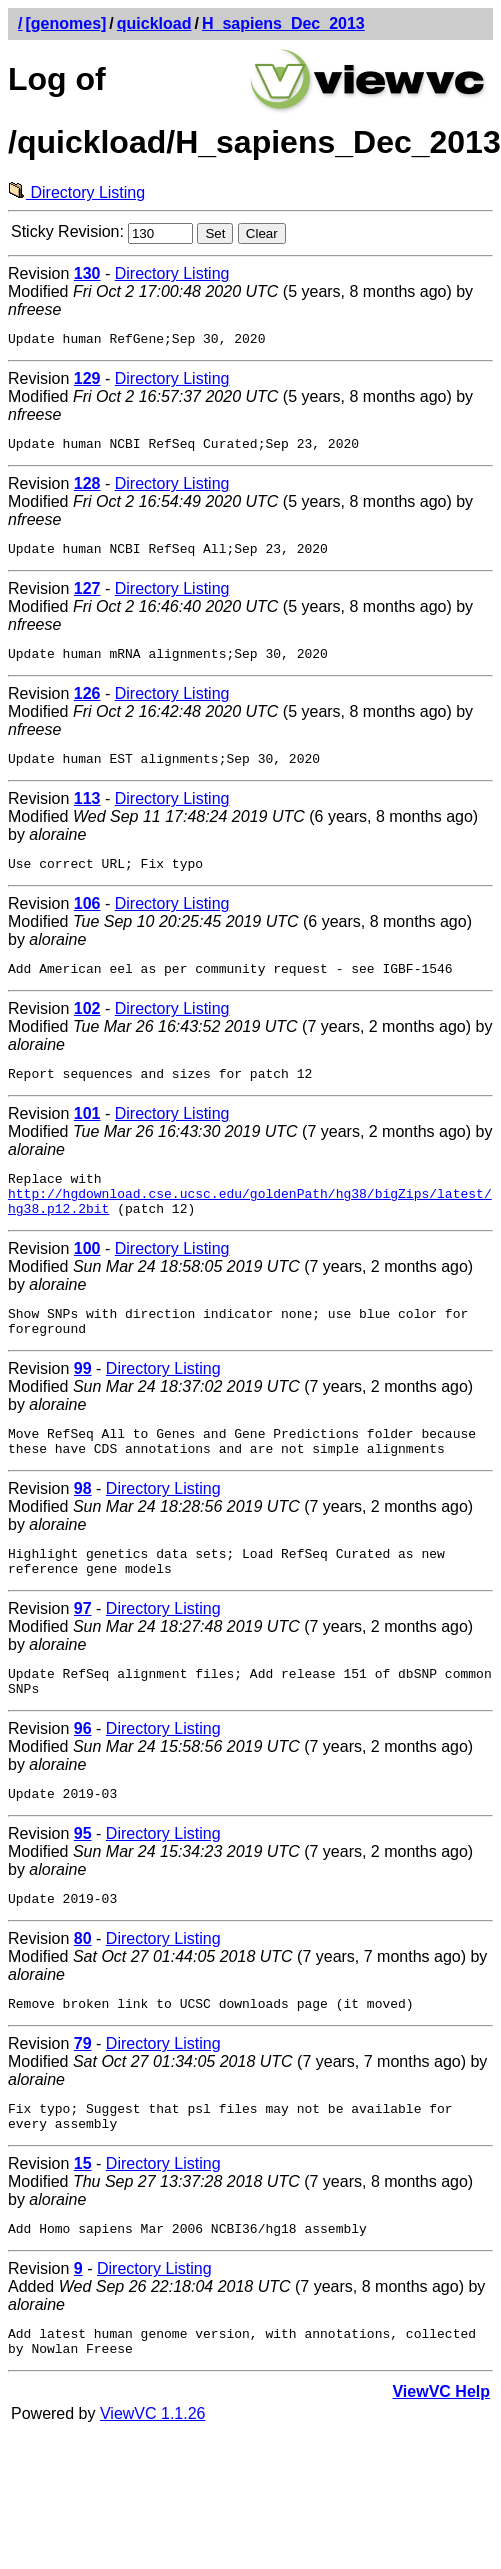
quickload (154, 23)
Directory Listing (76, 192)
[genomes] (65, 23)
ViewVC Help (441, 2472)
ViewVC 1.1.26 (153, 2494)
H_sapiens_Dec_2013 (283, 23)
